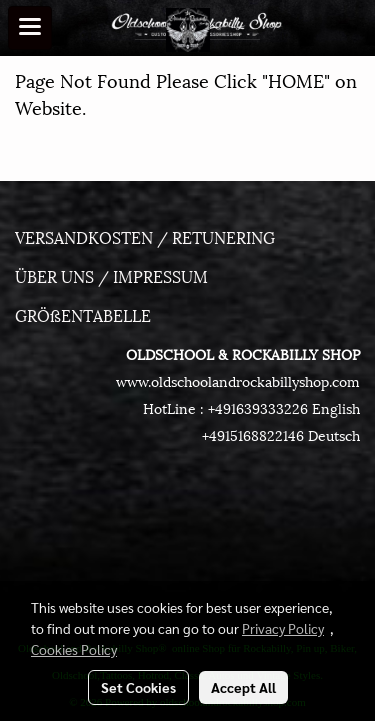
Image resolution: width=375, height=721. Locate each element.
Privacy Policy (283, 628)
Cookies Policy (74, 649)
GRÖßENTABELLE (83, 314)
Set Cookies (138, 687)
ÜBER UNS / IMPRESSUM (111, 275)
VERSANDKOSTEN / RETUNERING (145, 236)
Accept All (243, 687)
